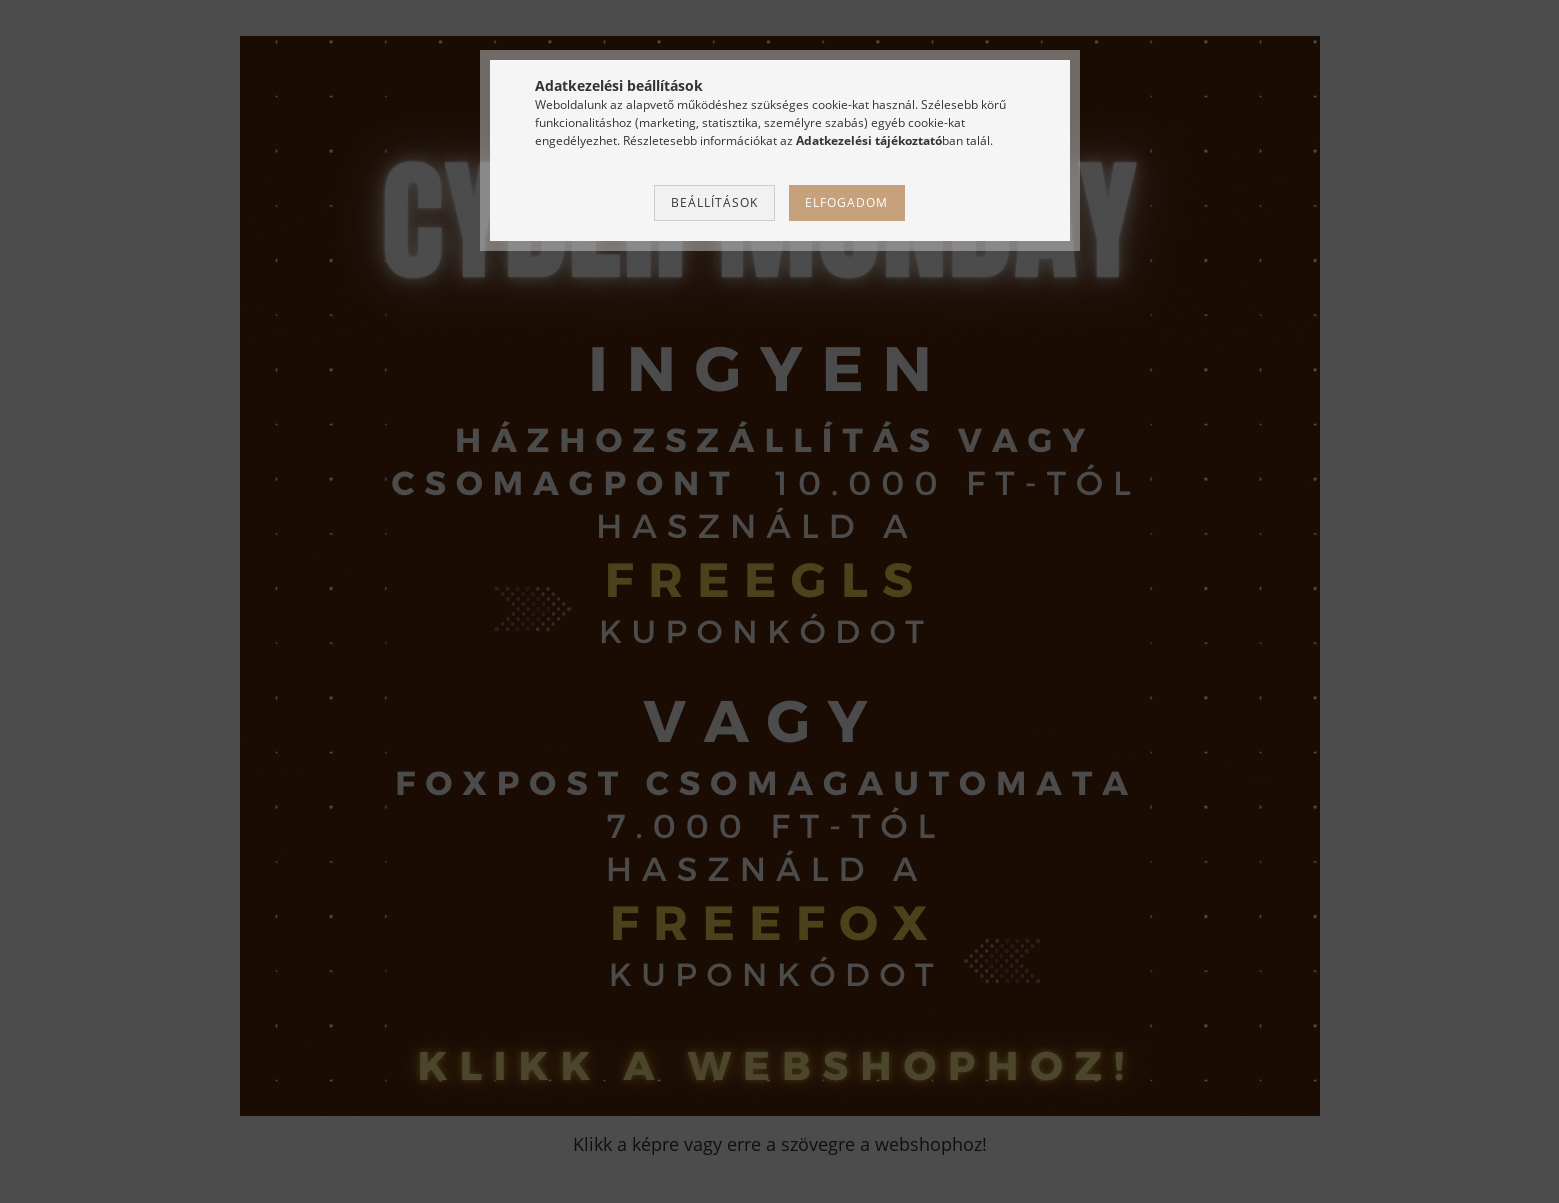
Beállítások (714, 202)
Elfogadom (846, 202)
